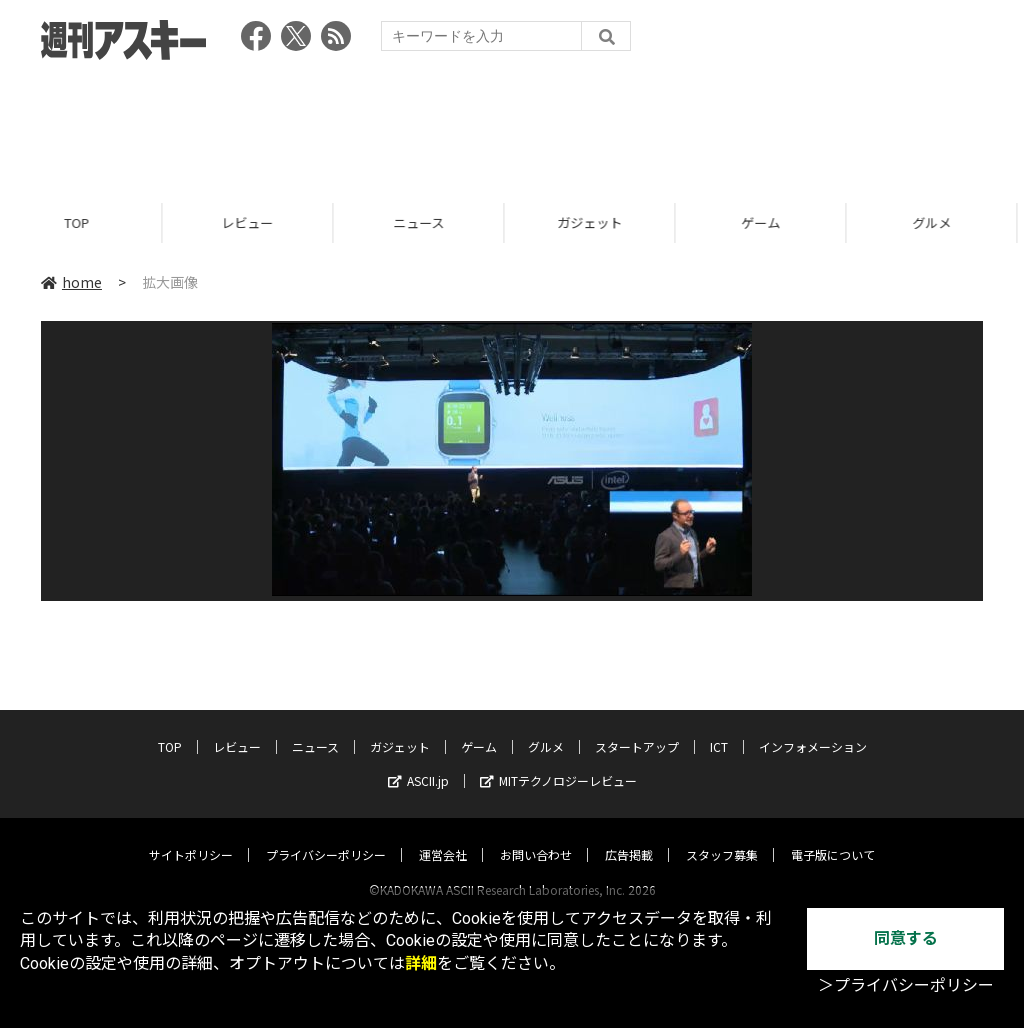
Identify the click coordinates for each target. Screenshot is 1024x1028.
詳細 (421, 963)
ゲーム (769, 222)
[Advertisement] (512, 125)
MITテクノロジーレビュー (558, 761)
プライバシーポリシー (326, 835)
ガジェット (598, 222)
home (71, 282)
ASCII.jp (418, 761)
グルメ (546, 727)
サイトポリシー (191, 835)
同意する (906, 938)
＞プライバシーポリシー (906, 985)
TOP (85, 222)
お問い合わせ (536, 835)
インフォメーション (813, 727)
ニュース (427, 222)
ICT (719, 727)
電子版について (833, 835)
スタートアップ (637, 727)
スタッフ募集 (722, 835)
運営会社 (443, 835)
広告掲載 (629, 835)
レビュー (256, 222)
